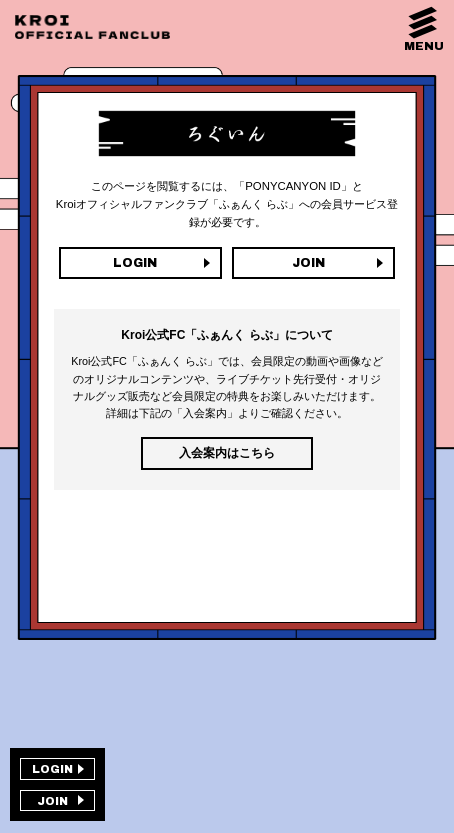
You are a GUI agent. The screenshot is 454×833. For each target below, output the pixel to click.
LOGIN (135, 263)
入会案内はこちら (227, 453)
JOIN (308, 263)
